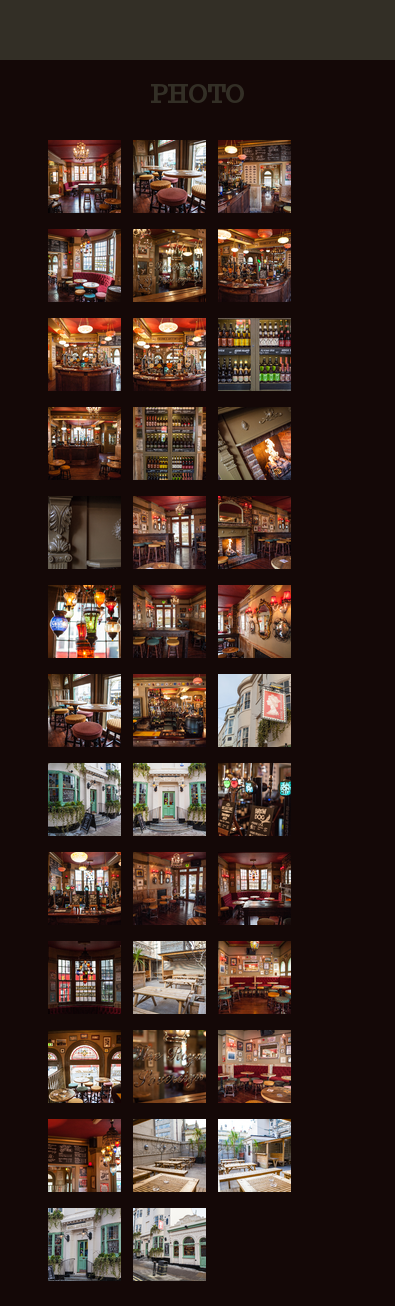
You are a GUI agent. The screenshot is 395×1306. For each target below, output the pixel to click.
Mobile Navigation (30, 30)
